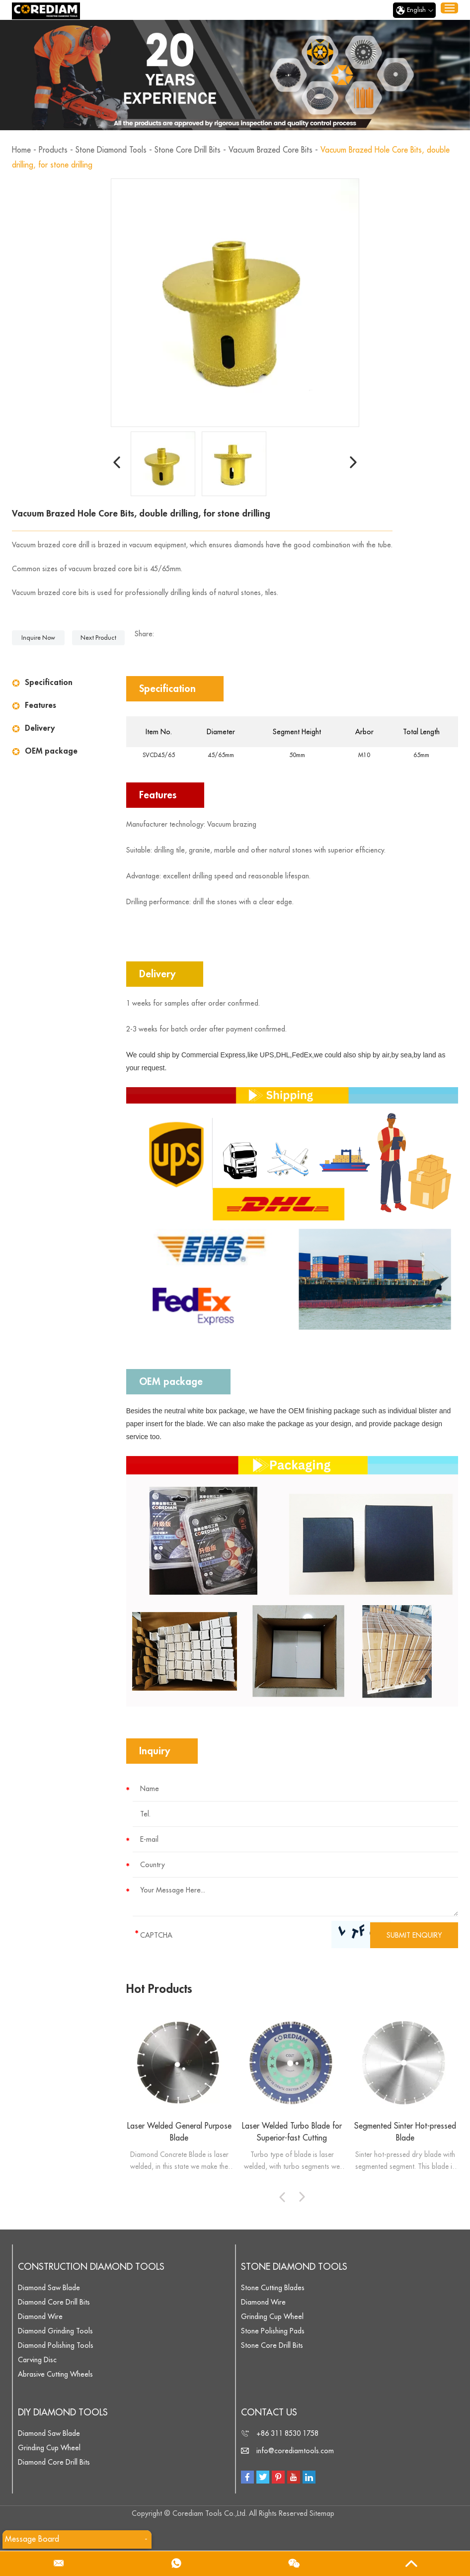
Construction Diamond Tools (91, 2267)
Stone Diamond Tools (113, 150)
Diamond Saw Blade (49, 2288)
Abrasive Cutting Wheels (55, 2374)
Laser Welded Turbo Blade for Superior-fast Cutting (292, 2132)
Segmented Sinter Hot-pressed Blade (405, 2132)
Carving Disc (37, 2360)
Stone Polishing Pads (273, 2331)
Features (40, 705)
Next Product (98, 638)
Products (54, 150)
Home (21, 150)
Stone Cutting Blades (273, 2288)
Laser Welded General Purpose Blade (179, 2132)
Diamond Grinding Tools (55, 2331)
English (414, 10)
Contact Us (269, 2412)
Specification (49, 683)
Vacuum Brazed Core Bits (278, 150)
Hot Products (160, 1989)
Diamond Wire (40, 2317)
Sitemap (322, 2513)
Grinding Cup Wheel (272, 2317)
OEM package (51, 751)
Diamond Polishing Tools (55, 2345)
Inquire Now (38, 638)
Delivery (40, 728)
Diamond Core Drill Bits (54, 2302)
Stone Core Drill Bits (192, 150)
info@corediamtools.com (295, 2451)
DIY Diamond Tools (63, 2412)
